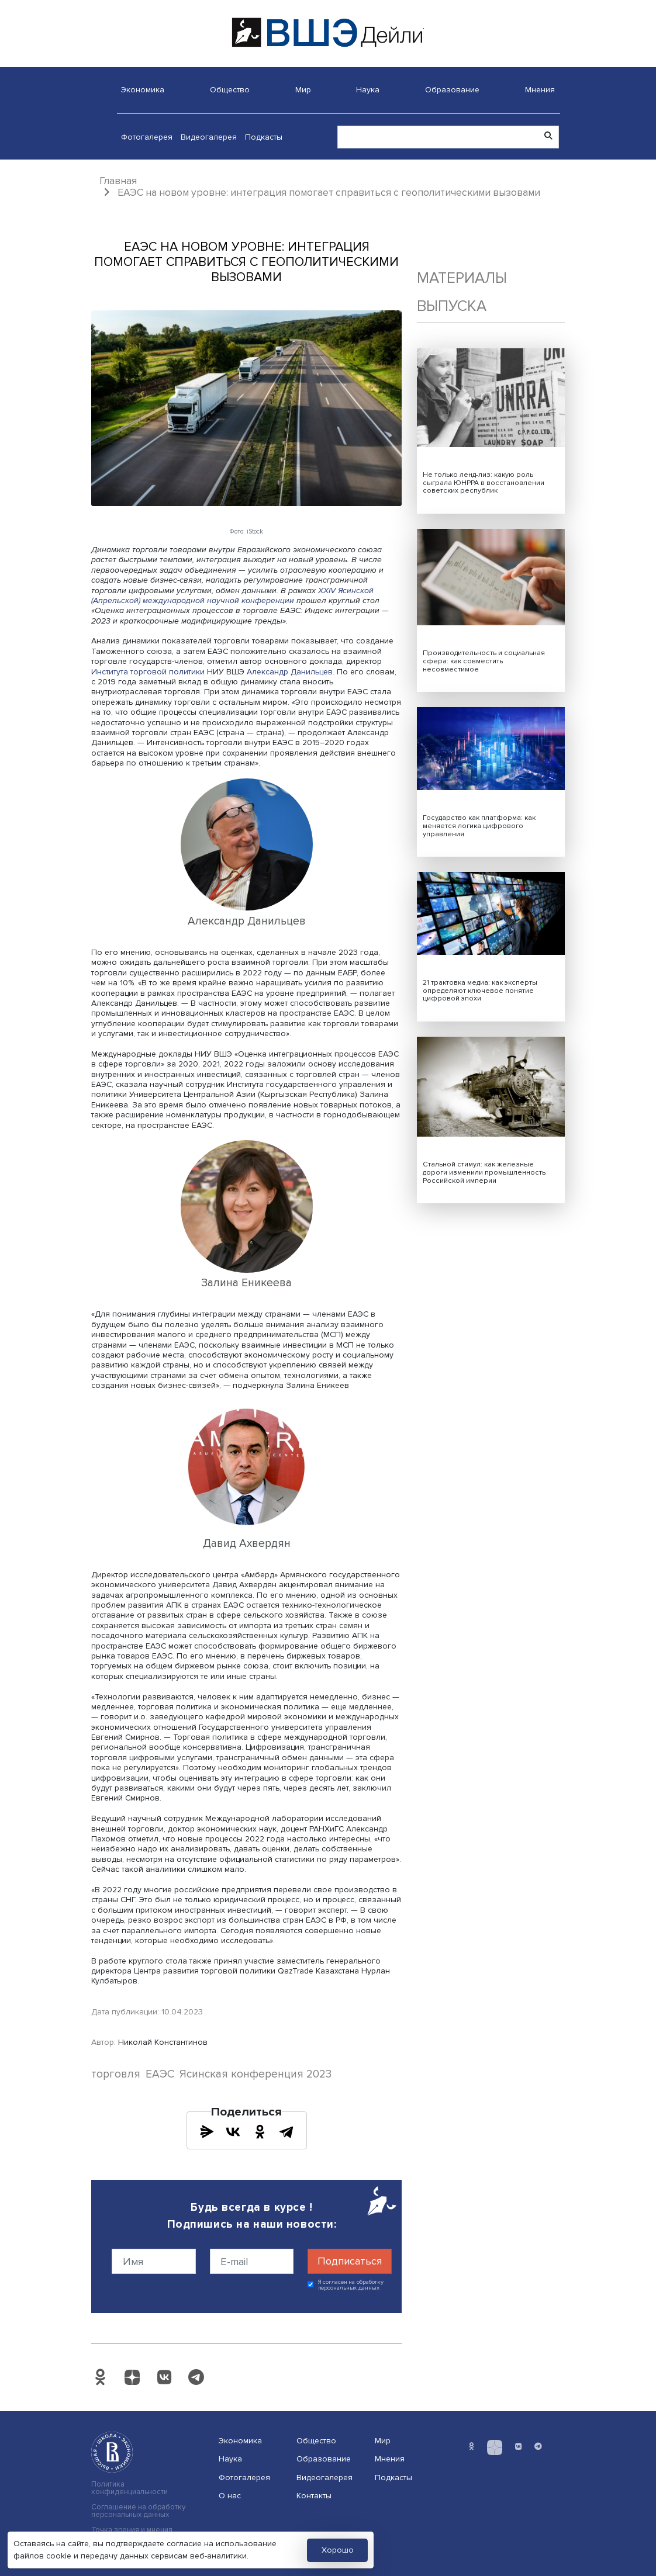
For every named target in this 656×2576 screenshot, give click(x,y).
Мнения (540, 90)
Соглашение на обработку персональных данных (138, 2511)
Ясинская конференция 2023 (255, 2074)
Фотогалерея (146, 137)
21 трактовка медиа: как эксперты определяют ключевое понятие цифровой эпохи (480, 990)
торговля (115, 2074)
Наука (367, 90)
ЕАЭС (160, 2074)
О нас (230, 2496)
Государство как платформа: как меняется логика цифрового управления (479, 826)
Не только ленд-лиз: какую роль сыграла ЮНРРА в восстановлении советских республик (483, 483)
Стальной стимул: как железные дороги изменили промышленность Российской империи (484, 1172)
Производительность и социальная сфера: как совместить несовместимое (484, 661)
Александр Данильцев (290, 672)
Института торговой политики (148, 672)
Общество (230, 90)
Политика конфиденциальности (129, 2488)
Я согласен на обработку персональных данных (351, 2285)
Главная (118, 181)
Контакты (314, 2496)
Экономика (142, 90)
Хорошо (338, 2550)
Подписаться (349, 2261)
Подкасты (263, 137)
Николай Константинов (163, 2042)
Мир (303, 90)
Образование (452, 90)
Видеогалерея (209, 137)
